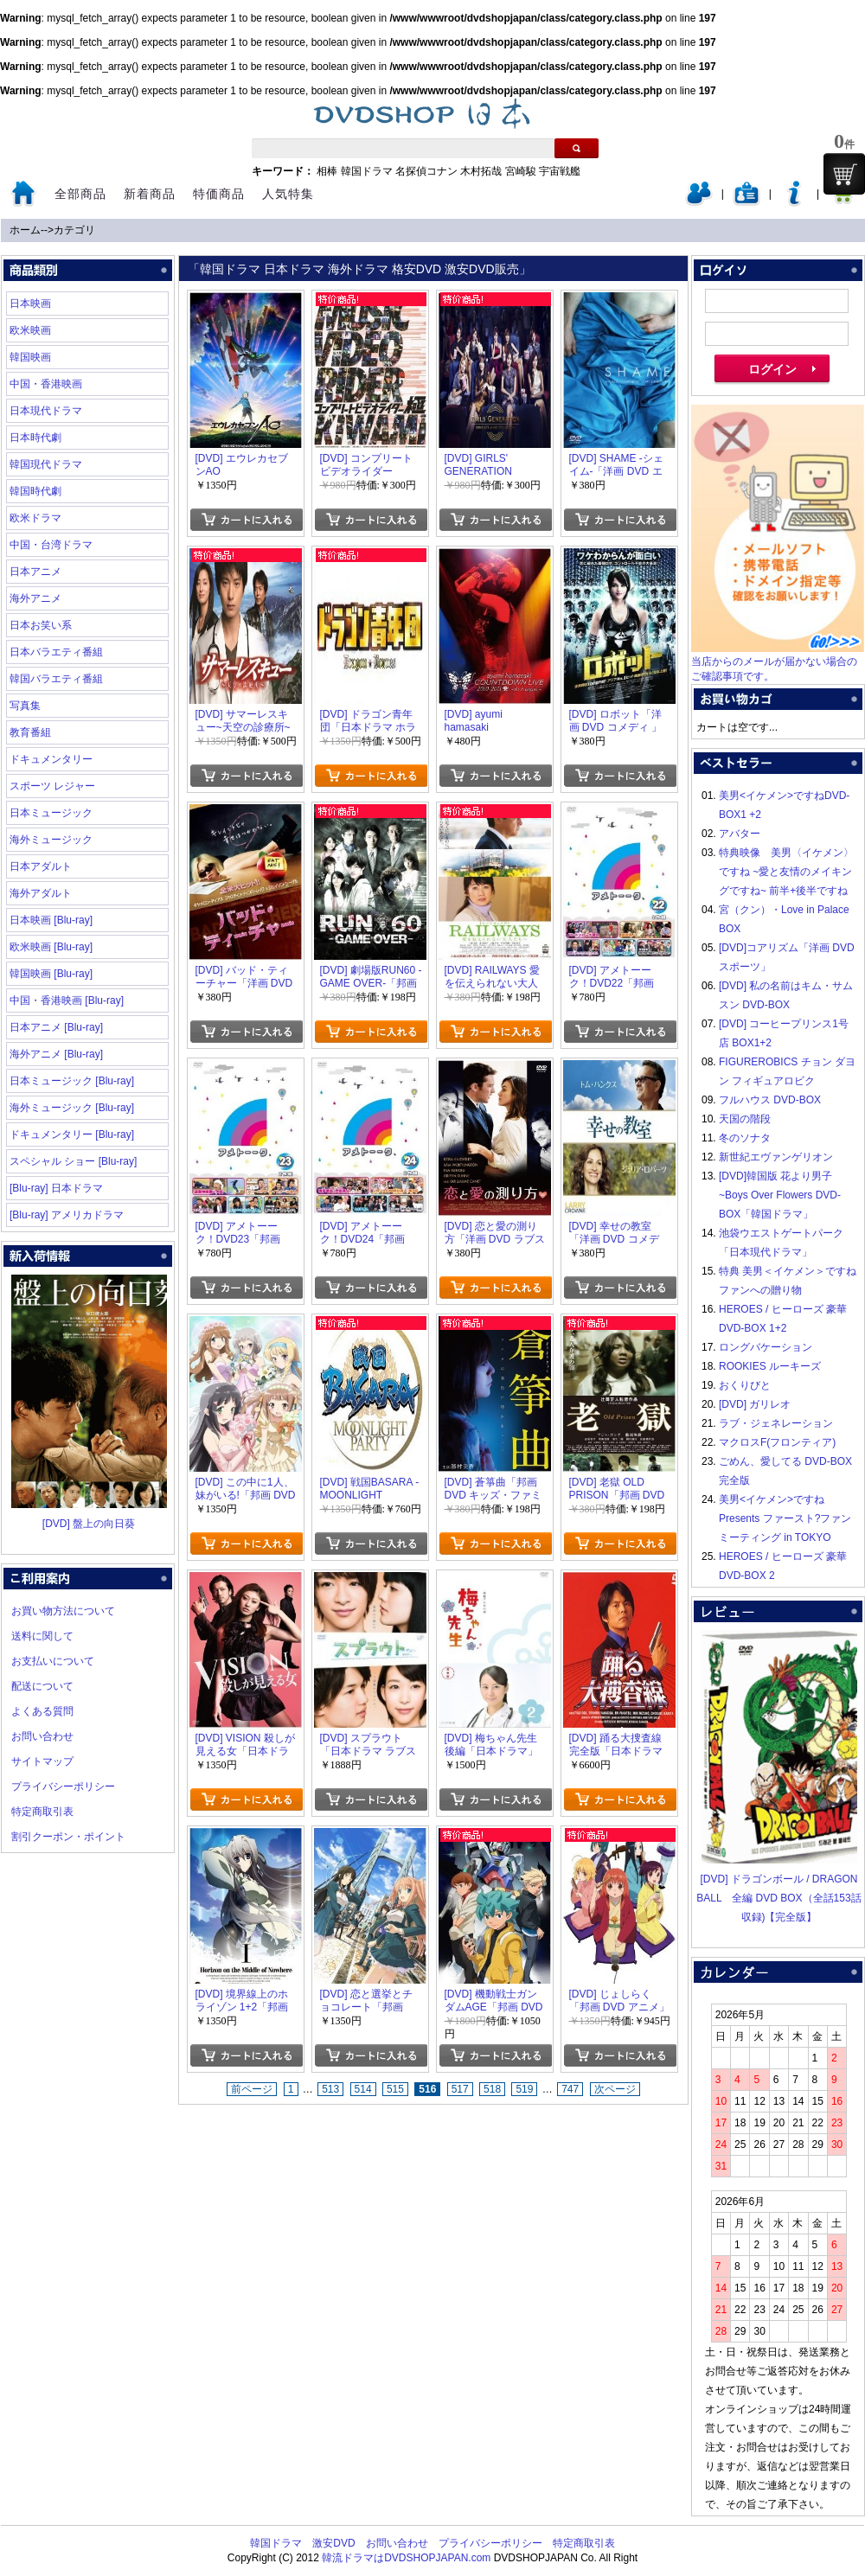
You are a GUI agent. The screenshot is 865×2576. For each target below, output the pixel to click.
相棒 (327, 171)
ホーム (25, 230)
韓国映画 (30, 357)
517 (460, 2089)
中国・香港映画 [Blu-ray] (67, 1000)
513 (330, 2089)
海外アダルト (41, 893)
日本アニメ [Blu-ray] (56, 1027)
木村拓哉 (481, 171)
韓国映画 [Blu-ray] (51, 974)
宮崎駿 (520, 171)
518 (492, 2089)
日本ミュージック (51, 813)
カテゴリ (74, 230)
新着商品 (150, 194)
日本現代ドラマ (46, 411)
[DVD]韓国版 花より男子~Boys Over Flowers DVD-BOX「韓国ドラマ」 (780, 1195)
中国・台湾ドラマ (51, 545)
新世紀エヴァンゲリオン (776, 1157)
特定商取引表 (42, 1812)
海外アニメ (35, 598)
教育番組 (30, 732)
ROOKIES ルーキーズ (770, 1366)
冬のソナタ (745, 1138)
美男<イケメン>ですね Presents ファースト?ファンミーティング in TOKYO (785, 1518)
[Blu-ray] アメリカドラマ (67, 1215)
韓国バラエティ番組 (56, 679)
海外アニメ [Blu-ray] (56, 1054)
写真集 (25, 706)
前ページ (251, 2089)
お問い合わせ (42, 1736)
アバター (739, 834)
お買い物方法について (63, 1611)
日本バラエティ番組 (56, 652)
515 (395, 2089)
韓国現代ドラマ (46, 464)
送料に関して (42, 1636)
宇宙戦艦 (559, 171)
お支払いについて (52, 1661)
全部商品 (80, 194)
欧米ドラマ (35, 518)
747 (570, 2089)
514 (363, 2089)
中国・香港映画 (46, 384)
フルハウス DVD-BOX (770, 1100)
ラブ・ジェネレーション (776, 1423)
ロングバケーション (765, 1347)
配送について (42, 1686)
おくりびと (745, 1385)
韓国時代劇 (35, 491)
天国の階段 (745, 1119)
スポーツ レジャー (52, 786)
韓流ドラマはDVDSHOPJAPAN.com (406, 2558)
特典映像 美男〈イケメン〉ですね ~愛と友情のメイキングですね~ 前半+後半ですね (786, 872)
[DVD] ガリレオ (755, 1404)
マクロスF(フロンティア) (777, 1442)
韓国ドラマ (367, 171)
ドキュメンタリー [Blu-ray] (72, 1134)
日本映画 (30, 303)
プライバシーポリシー (63, 1786)
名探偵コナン (426, 171)
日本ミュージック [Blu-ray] (72, 1081)
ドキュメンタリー (51, 759)
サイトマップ (42, 1761)
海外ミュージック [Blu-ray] (72, 1108)
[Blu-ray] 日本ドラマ (56, 1188)
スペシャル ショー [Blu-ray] (73, 1161)
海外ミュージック (51, 840)
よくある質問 (42, 1711)
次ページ (615, 2089)
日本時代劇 (35, 437)
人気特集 (288, 194)
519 (524, 2089)
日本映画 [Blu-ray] (51, 920)
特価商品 (219, 194)
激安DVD (333, 2543)
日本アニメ (35, 572)
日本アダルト (41, 866)
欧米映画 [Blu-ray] (51, 947)
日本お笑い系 (41, 625)
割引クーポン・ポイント (68, 1837)
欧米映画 (30, 330)
